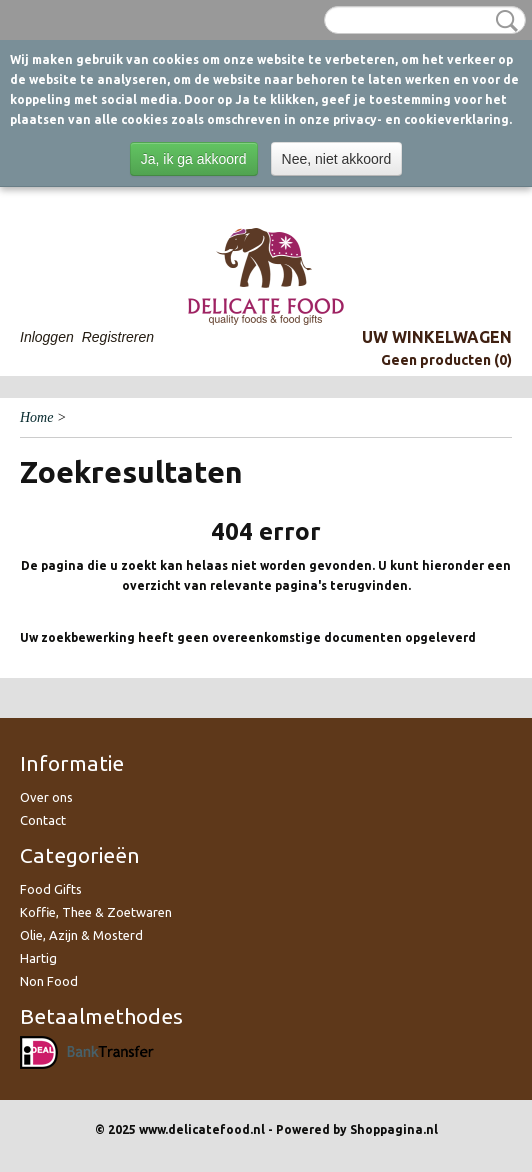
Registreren (118, 337)
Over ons (46, 797)
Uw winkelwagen (437, 337)
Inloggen (47, 337)
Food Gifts (51, 889)
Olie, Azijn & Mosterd (81, 935)
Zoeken (503, 21)
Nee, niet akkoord (337, 159)
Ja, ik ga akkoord (194, 159)
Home (36, 417)
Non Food (49, 981)
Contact (43, 820)
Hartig (38, 958)
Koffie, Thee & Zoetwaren (96, 912)
